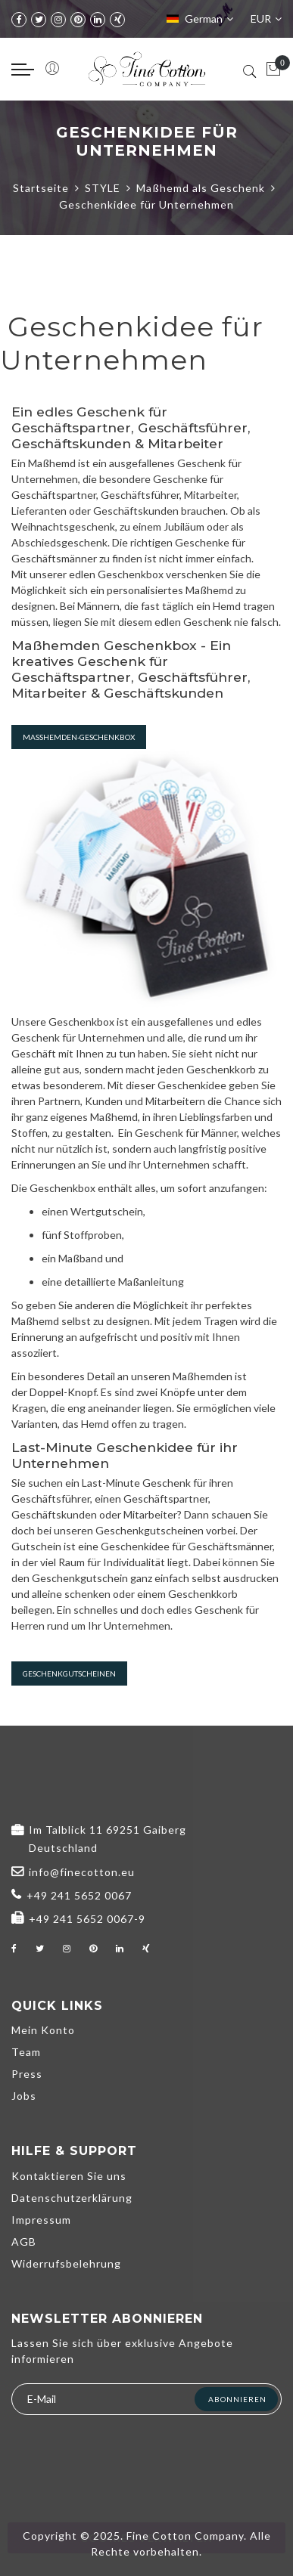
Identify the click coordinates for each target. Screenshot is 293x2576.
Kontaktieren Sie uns (68, 2175)
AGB (23, 2241)
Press (26, 2073)
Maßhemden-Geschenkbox (79, 737)
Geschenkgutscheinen (69, 1673)
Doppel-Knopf (63, 1392)
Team (26, 2051)
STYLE (102, 187)
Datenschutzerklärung (71, 2197)
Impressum (41, 2219)
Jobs (23, 2095)
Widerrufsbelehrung (66, 2263)
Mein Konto (43, 2029)
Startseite (41, 187)
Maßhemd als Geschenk (200, 187)
